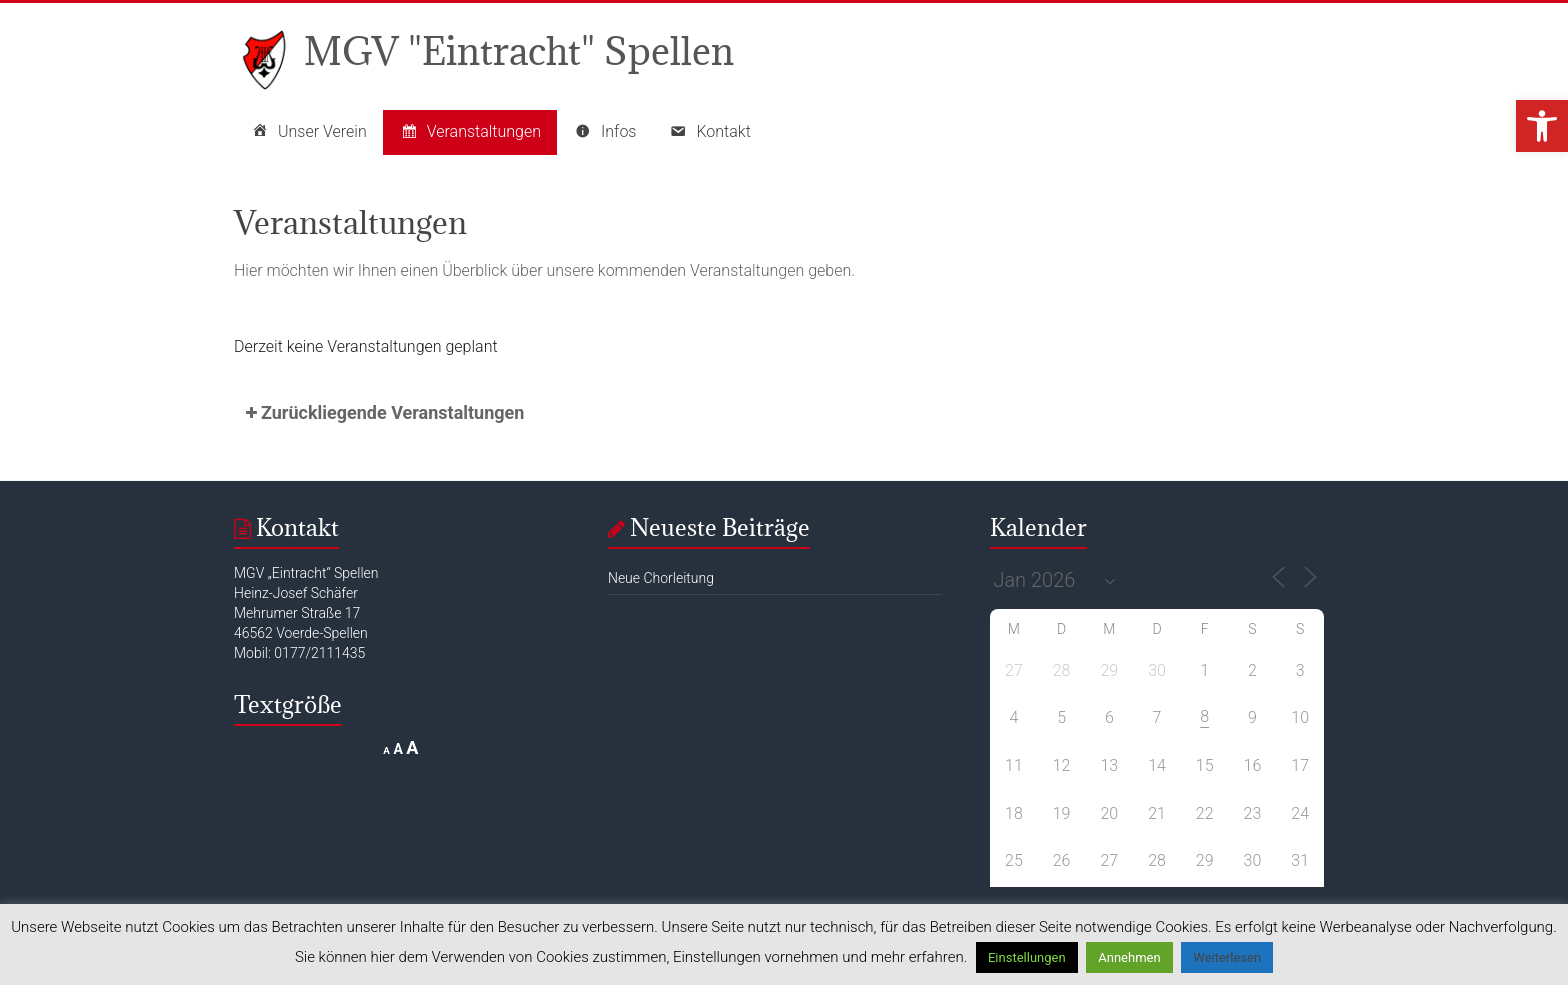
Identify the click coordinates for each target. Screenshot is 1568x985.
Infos (604, 132)
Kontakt (709, 132)
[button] (1542, 126)
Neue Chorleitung (661, 578)
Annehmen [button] (1129, 957)
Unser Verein (308, 132)
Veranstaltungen (470, 132)
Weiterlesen (1227, 957)
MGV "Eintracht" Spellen (519, 50)
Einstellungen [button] (1027, 957)
